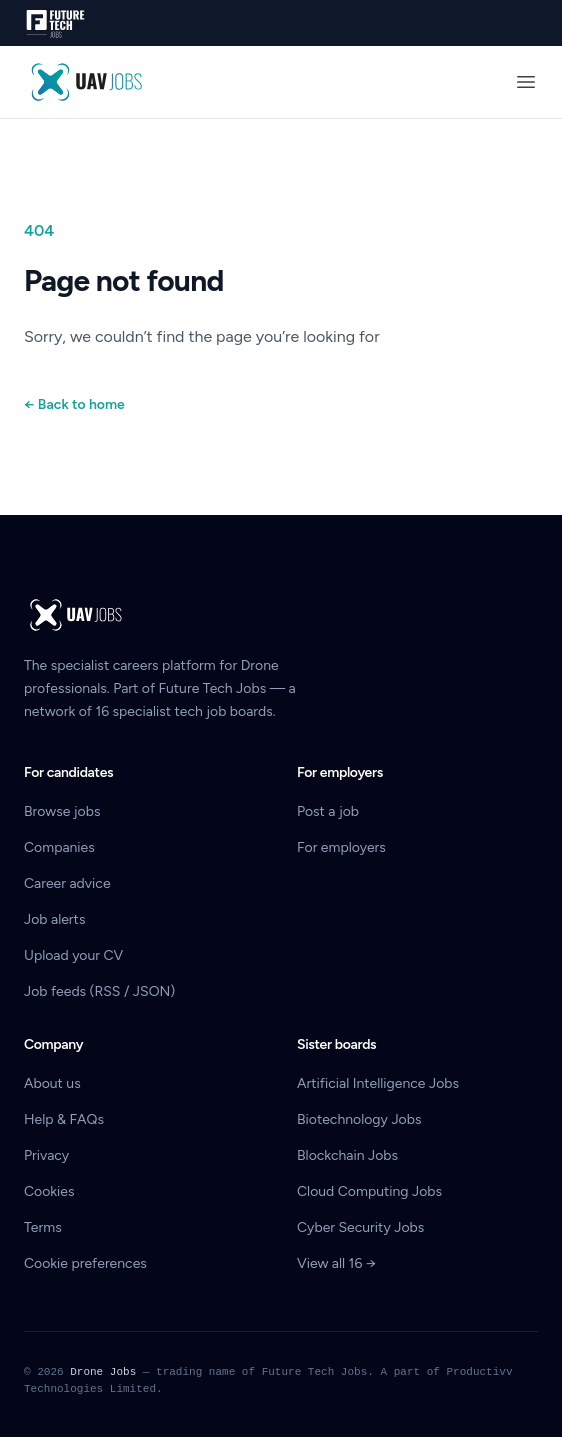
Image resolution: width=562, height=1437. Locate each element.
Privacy (46, 1155)
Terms (43, 1227)
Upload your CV (73, 955)
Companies (59, 847)
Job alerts (54, 919)
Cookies (49, 1191)
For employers (341, 847)
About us (52, 1083)
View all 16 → (336, 1263)
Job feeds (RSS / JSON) (99, 991)
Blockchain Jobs (347, 1155)
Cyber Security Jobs (360, 1227)
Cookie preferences (85, 1263)
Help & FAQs (64, 1119)
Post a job (328, 811)
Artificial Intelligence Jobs (378, 1083)
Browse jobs (62, 811)
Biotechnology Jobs (359, 1119)
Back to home (74, 404)
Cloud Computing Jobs (369, 1191)
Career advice (67, 883)
